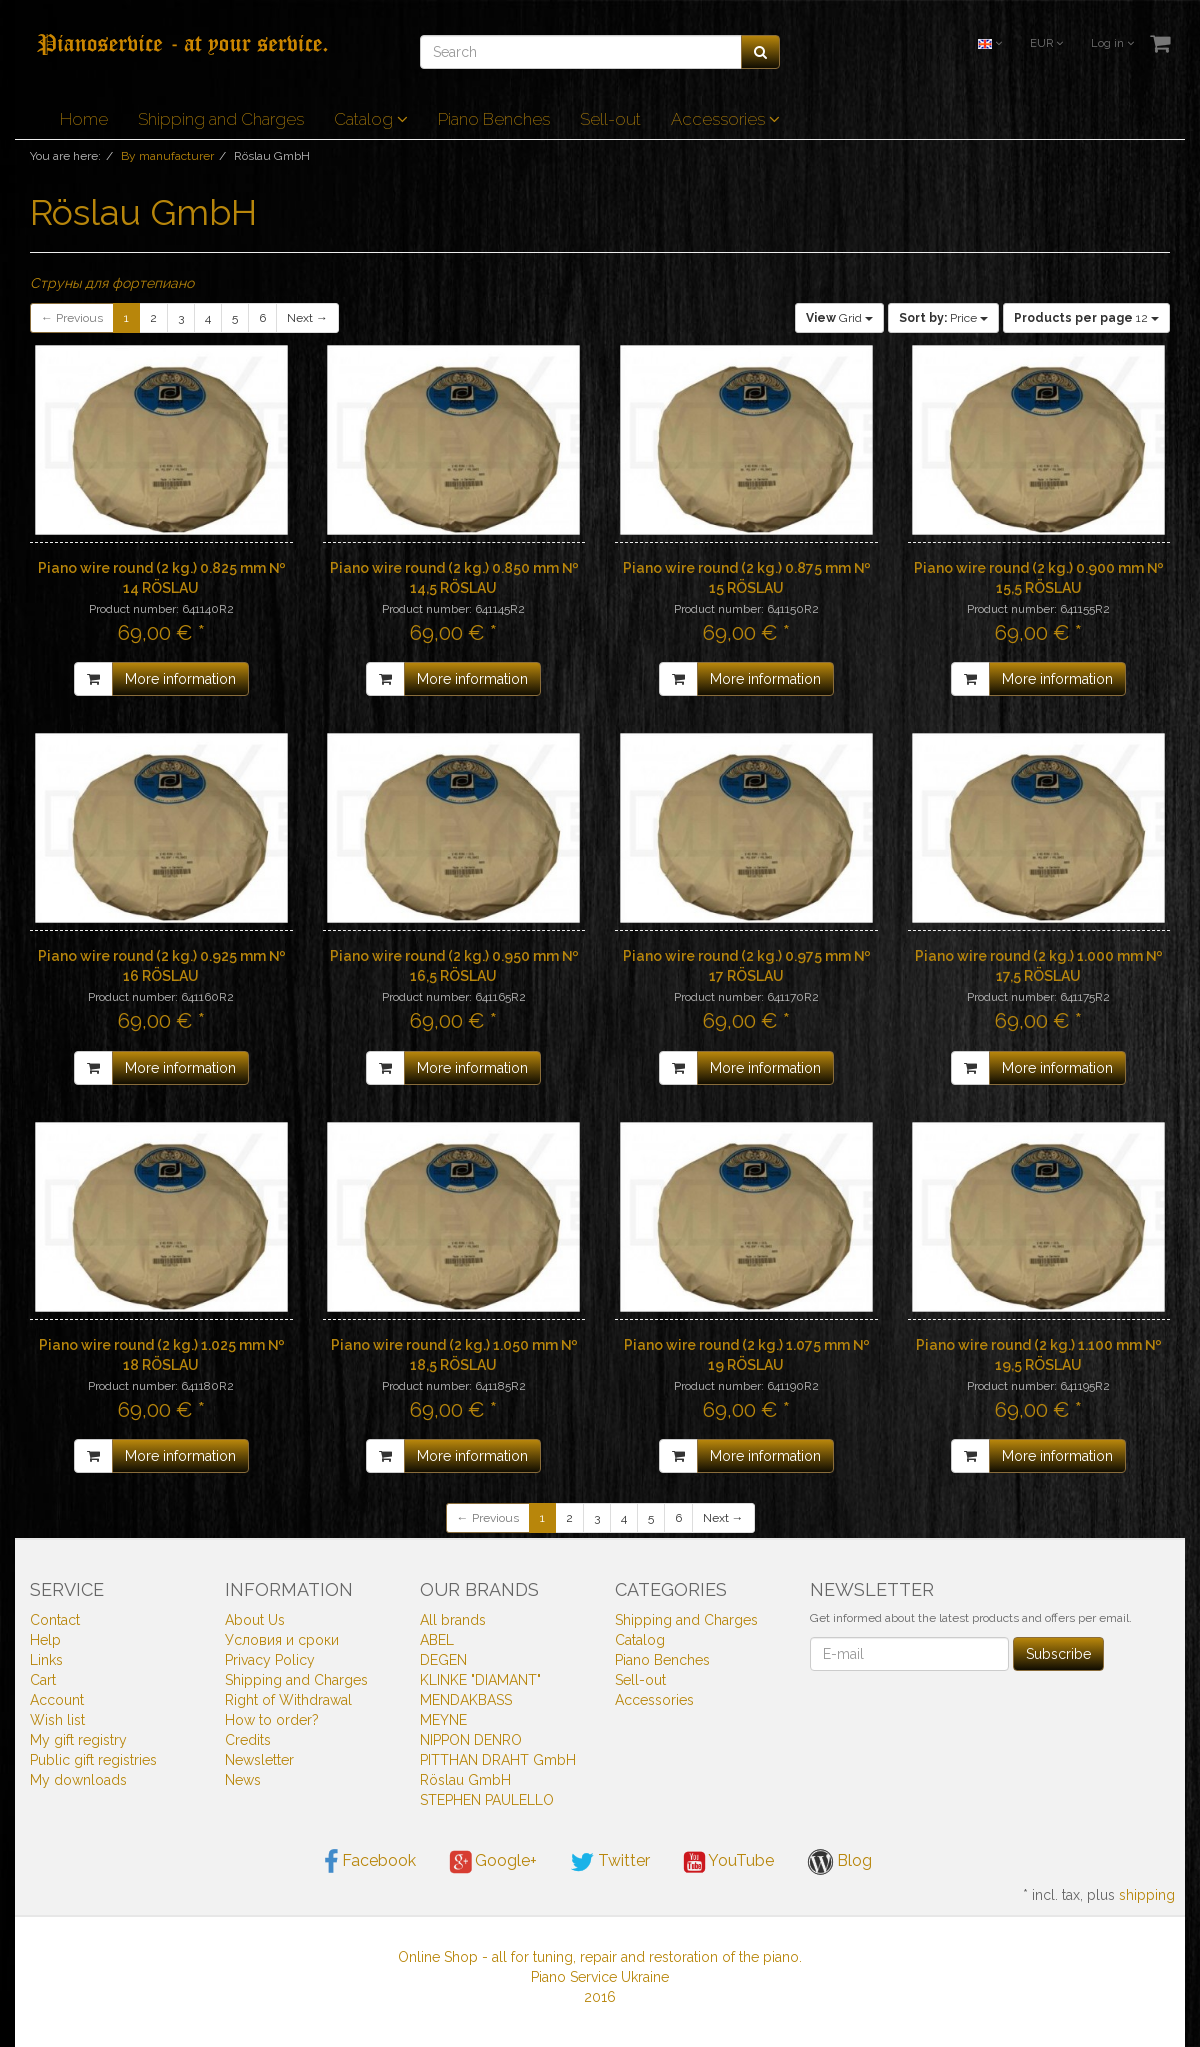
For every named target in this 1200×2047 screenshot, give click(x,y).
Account (57, 1700)
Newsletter (259, 1760)
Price (943, 318)
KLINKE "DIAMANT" (480, 1680)
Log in (1112, 43)
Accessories (725, 119)
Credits (248, 1740)
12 (1086, 318)
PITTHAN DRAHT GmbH (498, 1760)
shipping (1147, 1895)
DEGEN (443, 1660)
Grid (839, 318)
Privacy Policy (270, 1660)
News (243, 1780)
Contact (55, 1620)
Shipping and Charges (221, 119)
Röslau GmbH (465, 1780)
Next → (307, 318)
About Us (255, 1620)
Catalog (371, 119)
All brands (453, 1620)
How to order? (272, 1720)
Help (45, 1640)
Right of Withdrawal (288, 1700)
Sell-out (610, 119)
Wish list (57, 1720)
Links (46, 1660)
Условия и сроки (282, 1640)
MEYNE (443, 1720)
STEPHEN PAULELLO (487, 1800)
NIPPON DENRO (471, 1740)
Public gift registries (93, 1760)
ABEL (437, 1640)
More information (180, 679)
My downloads (78, 1780)
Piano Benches (494, 119)
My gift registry (78, 1740)
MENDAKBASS (466, 1700)
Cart (43, 1680)
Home (84, 119)
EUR (1046, 43)
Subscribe (1058, 1654)
